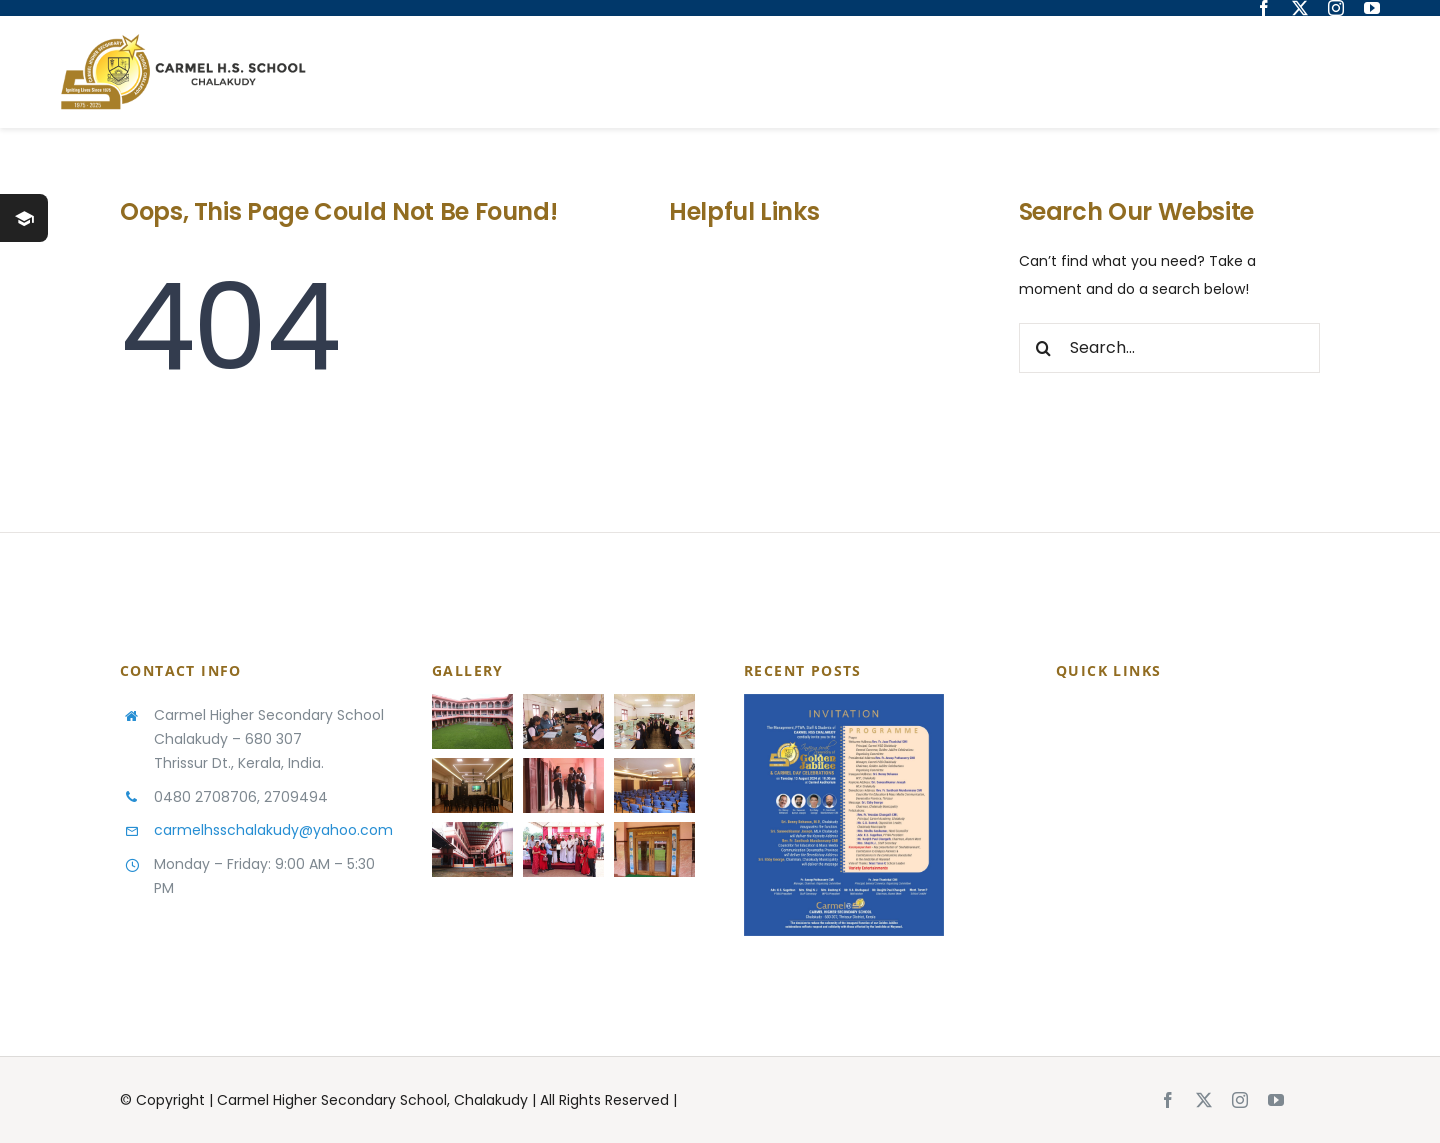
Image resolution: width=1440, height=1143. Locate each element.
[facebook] (1264, 8)
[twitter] (1300, 8)
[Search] (1044, 348)
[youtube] (1372, 8)
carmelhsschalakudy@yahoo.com (273, 830)
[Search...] (1170, 348)
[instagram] (1336, 8)
